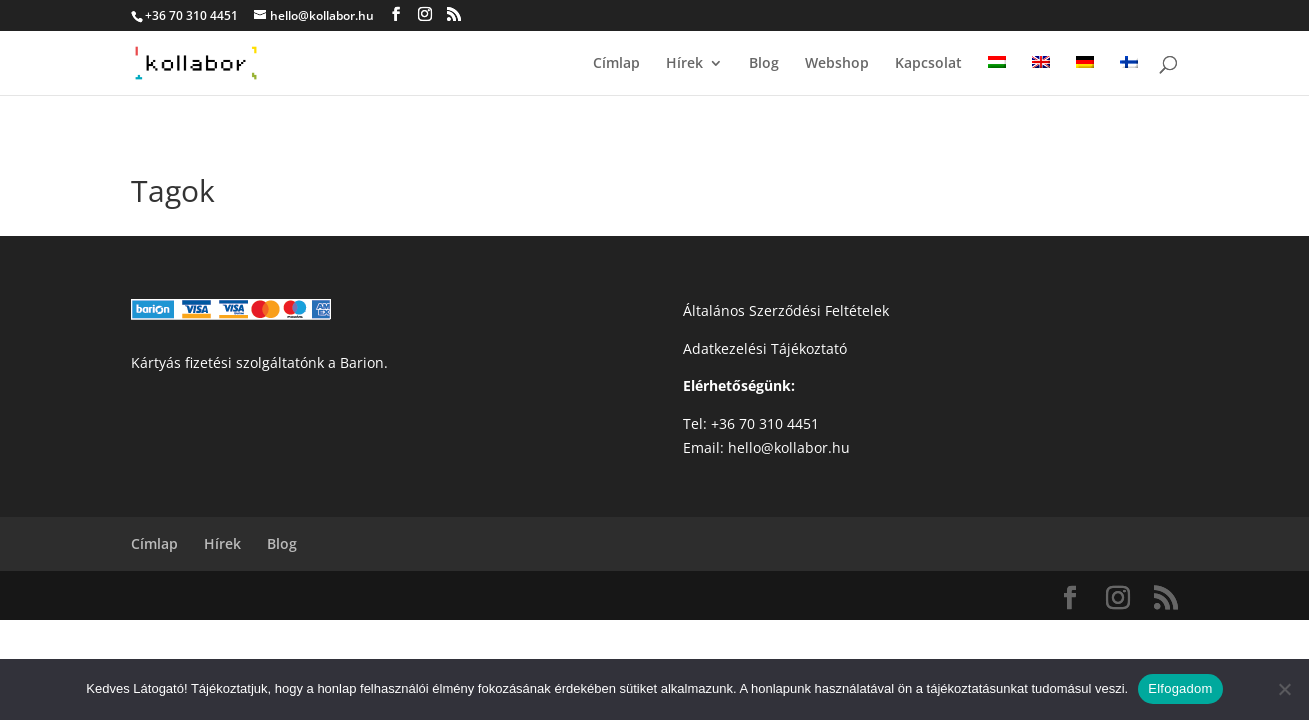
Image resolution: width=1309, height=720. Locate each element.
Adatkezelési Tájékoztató (765, 348)
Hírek (684, 64)
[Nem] (1284, 689)
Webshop (837, 64)
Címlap (616, 64)
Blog (764, 64)
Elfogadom (1180, 688)
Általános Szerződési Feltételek (786, 310)
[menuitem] (997, 75)
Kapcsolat (928, 64)
